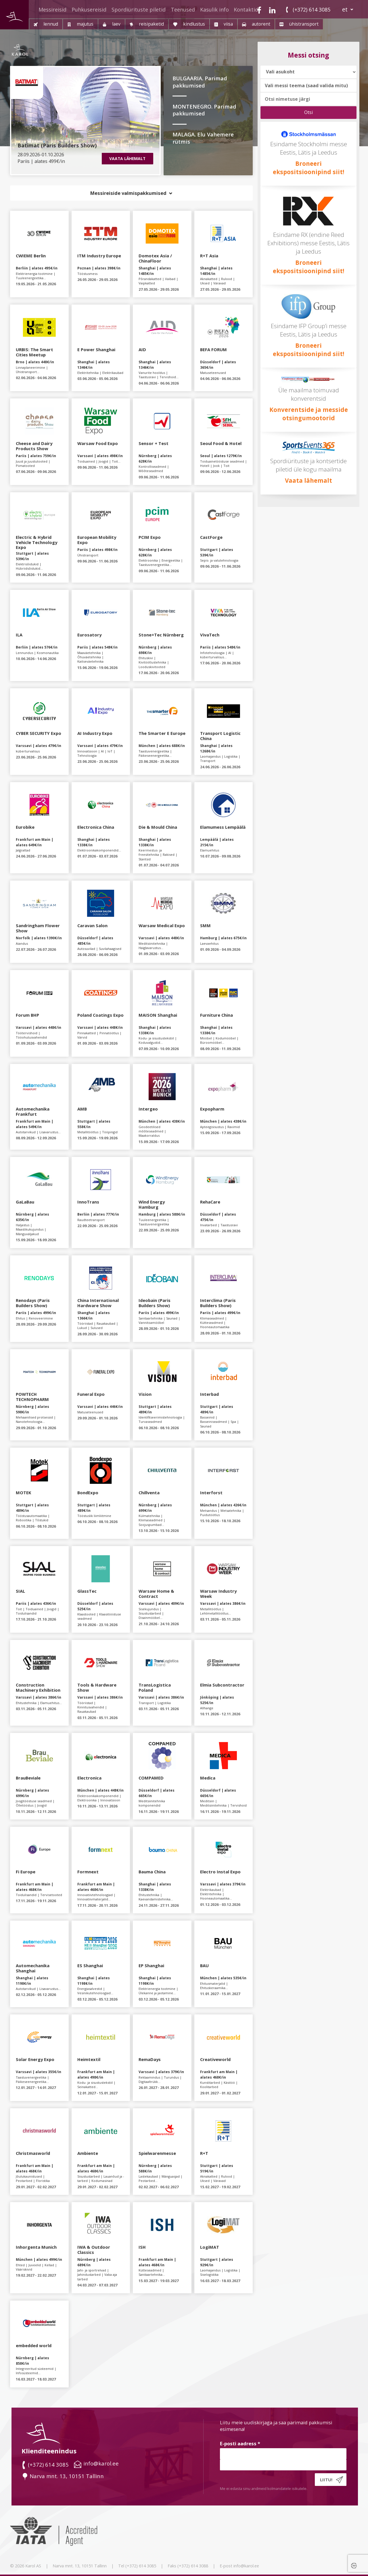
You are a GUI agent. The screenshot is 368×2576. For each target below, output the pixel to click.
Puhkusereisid (89, 9)
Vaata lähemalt (308, 480)
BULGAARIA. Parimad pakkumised (199, 82)
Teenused (183, 9)
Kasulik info (214, 9)
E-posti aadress (240, 2443)
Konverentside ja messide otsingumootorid (308, 414)
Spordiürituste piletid (139, 9)
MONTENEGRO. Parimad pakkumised (204, 110)
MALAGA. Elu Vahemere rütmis (203, 138)
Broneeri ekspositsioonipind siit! (308, 266)
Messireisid (52, 9)
